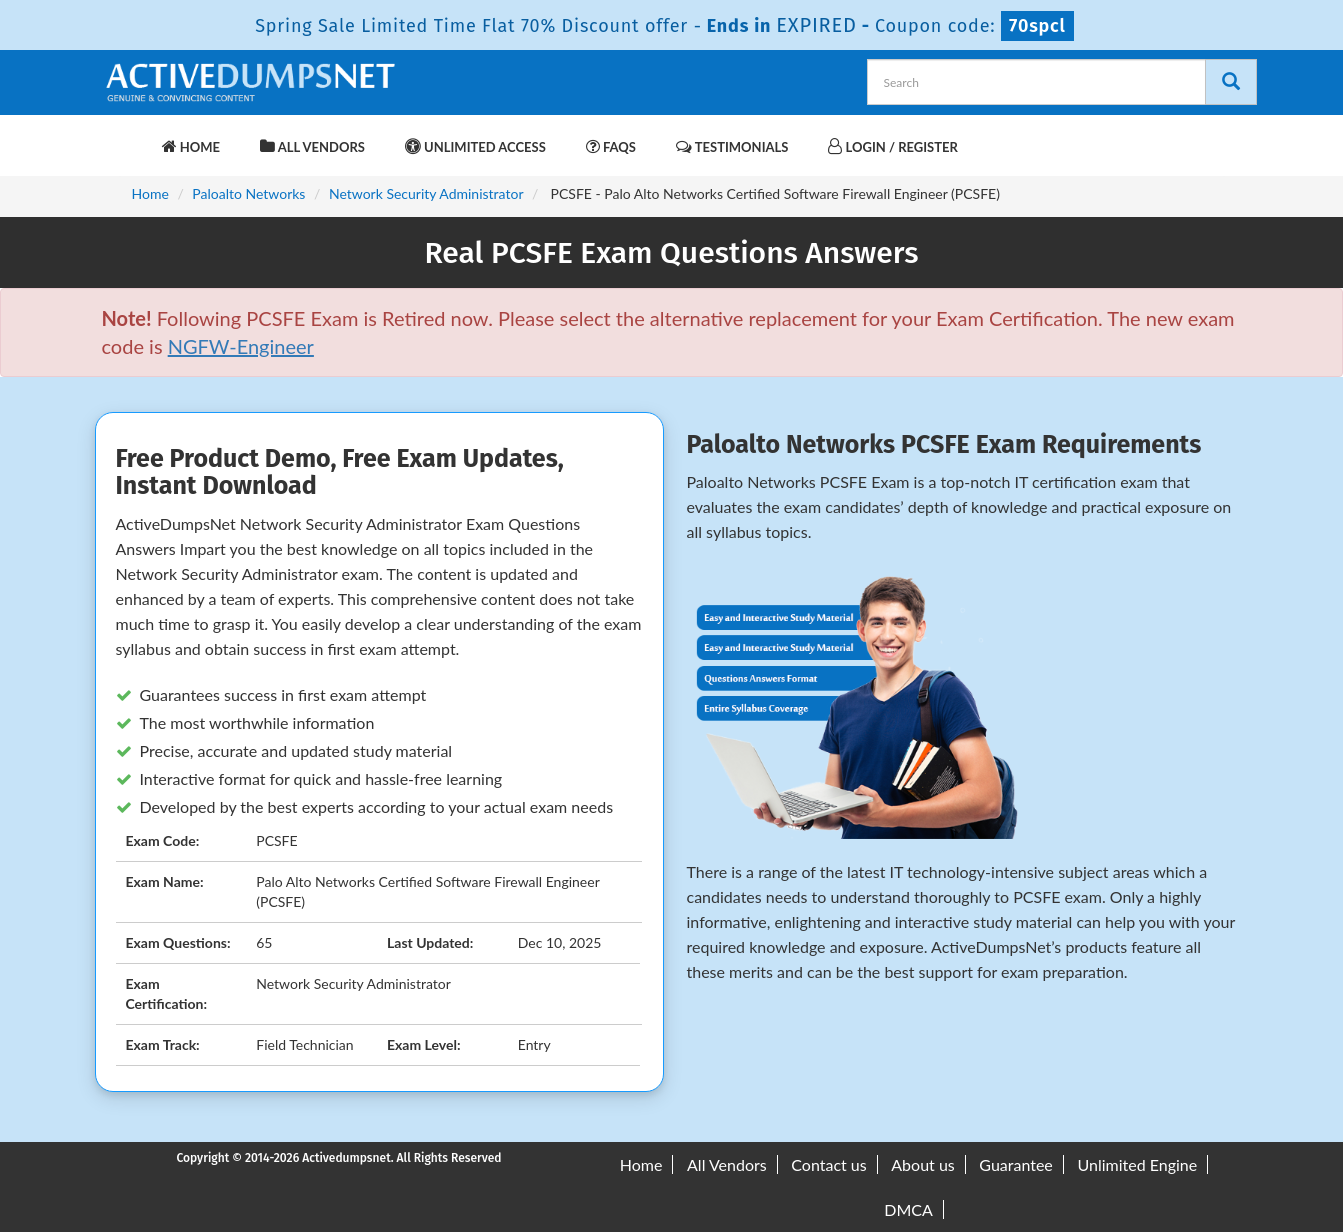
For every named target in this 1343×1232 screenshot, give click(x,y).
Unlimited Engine (1137, 1164)
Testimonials (732, 146)
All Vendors (312, 146)
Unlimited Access (475, 146)
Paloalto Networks (248, 193)
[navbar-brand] (127, 137)
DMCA (908, 1209)
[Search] (1231, 82)
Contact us (828, 1164)
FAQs (611, 146)
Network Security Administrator (426, 193)
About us (922, 1164)
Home (191, 146)
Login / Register (892, 146)
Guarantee (1015, 1164)
